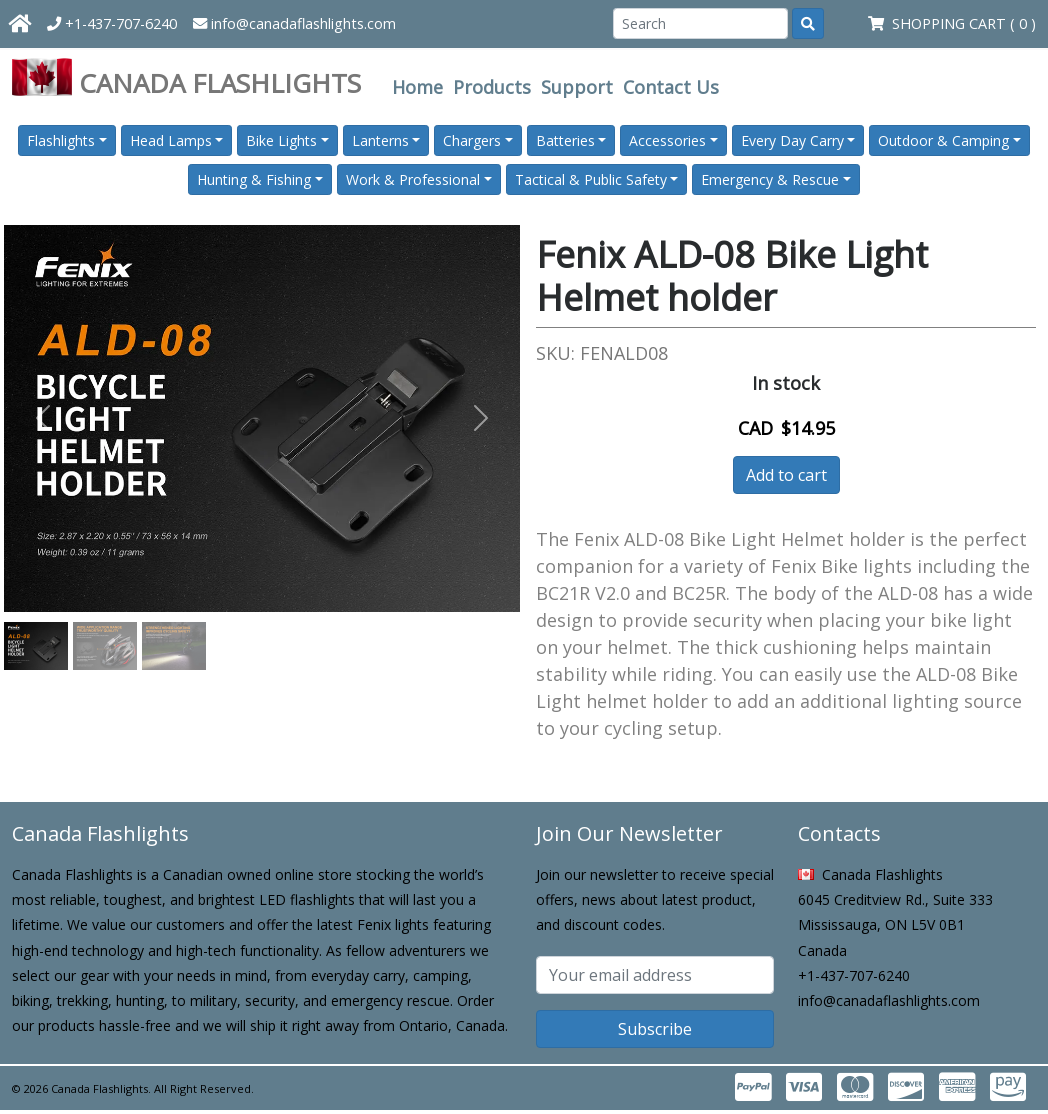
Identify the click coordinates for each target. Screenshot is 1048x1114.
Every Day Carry (792, 140)
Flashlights (61, 140)
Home (417, 87)
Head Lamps (171, 140)
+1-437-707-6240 (112, 23)
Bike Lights (281, 140)
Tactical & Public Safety (591, 179)
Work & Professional (413, 179)
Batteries (565, 140)
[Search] (700, 23)
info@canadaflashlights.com (294, 23)
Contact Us (671, 87)
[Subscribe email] (655, 975)
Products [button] (492, 87)
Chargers (472, 140)
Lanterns (380, 140)
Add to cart (786, 475)
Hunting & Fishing (254, 179)
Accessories (667, 140)
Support (577, 87)
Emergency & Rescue (770, 179)
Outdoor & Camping (943, 140)
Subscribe (655, 1029)
